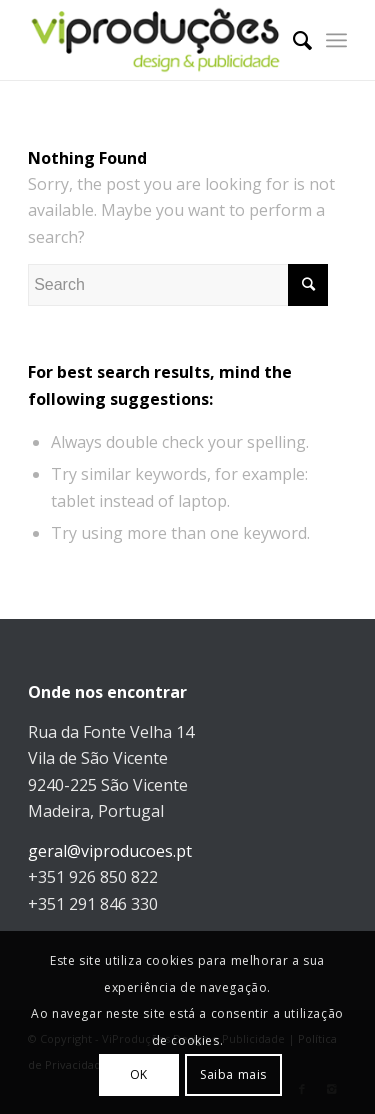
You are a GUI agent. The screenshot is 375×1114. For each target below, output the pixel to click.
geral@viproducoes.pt (110, 851)
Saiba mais (233, 1074)
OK (139, 1074)
